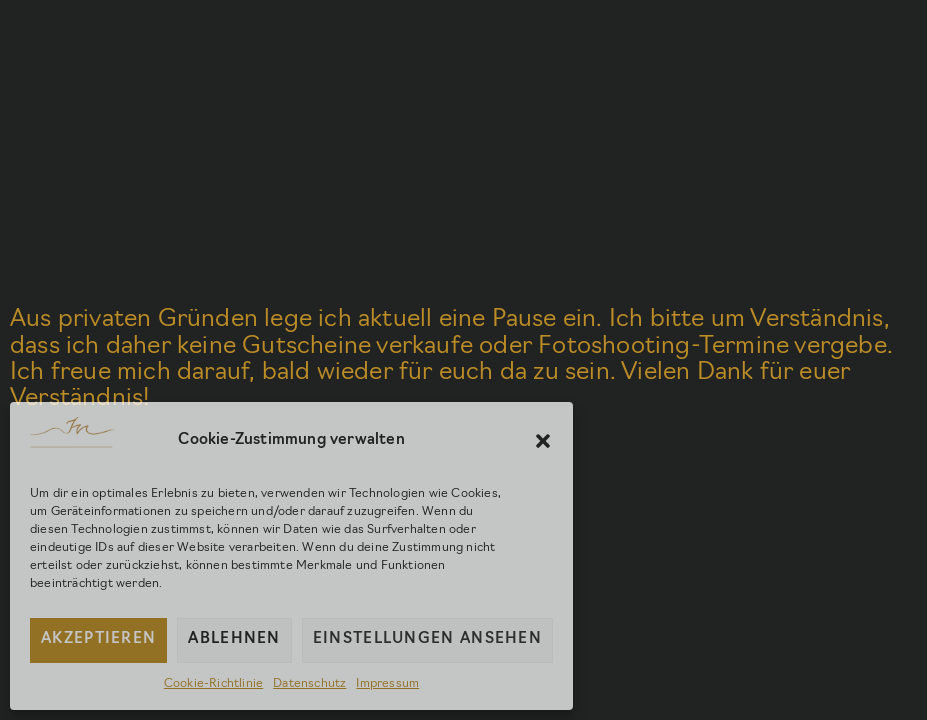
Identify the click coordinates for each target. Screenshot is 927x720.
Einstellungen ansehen (427, 639)
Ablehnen (234, 639)
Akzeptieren (98, 639)
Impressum (387, 684)
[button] (543, 441)
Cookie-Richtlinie (213, 684)
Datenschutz (309, 684)
